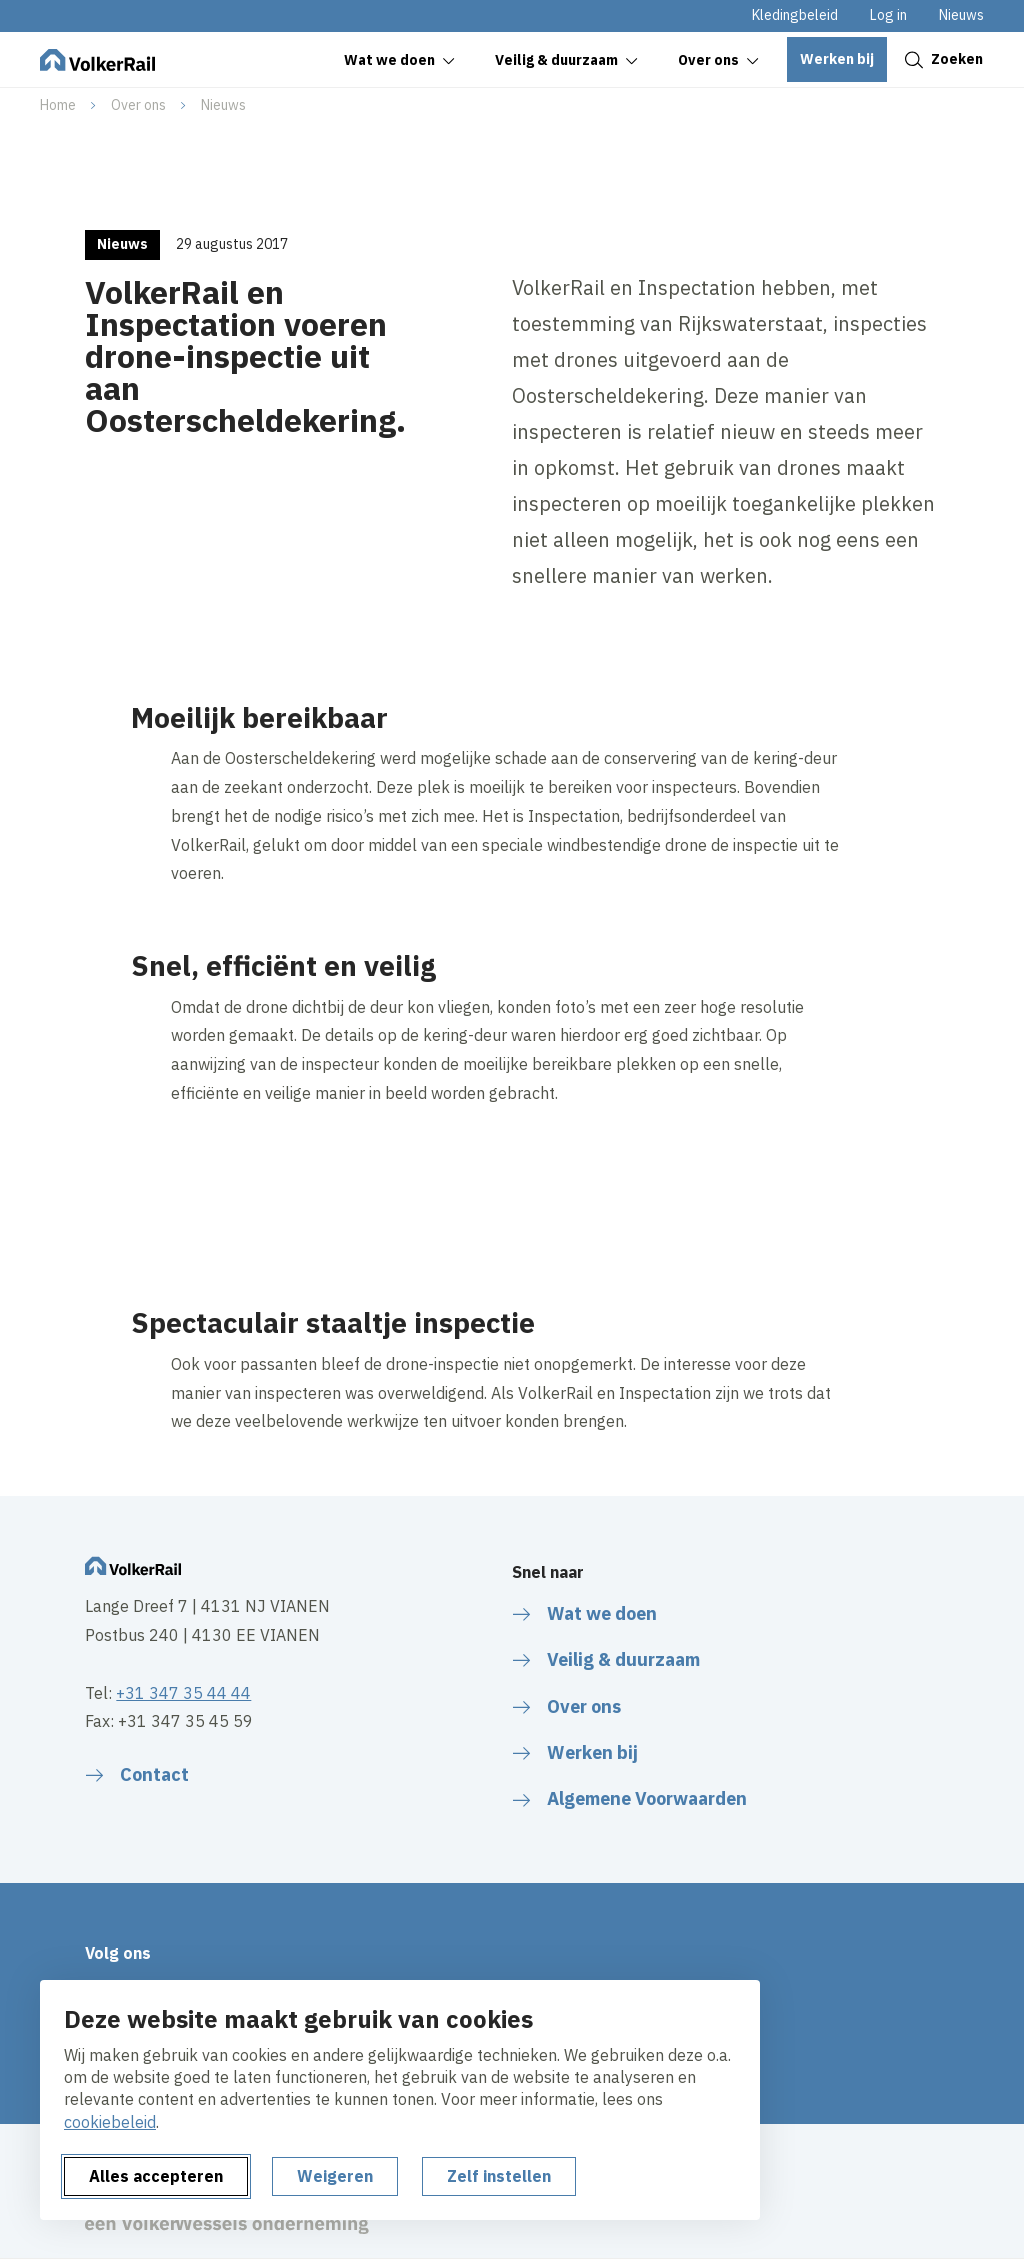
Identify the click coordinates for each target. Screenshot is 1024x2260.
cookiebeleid (110, 2122)
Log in (888, 15)
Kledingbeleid (795, 15)
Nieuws (961, 15)
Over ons (138, 105)
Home (58, 105)
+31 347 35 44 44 (183, 1693)
